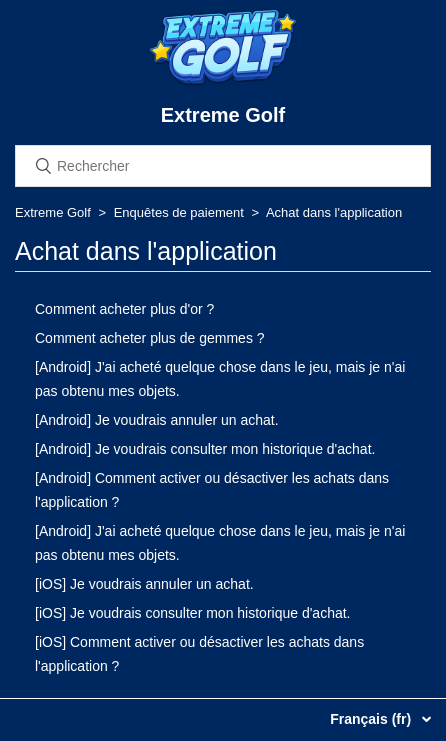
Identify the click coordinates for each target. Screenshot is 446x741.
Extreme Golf (53, 212)
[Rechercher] (223, 166)
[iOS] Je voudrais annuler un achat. (144, 584)
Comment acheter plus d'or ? (124, 309)
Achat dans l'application (334, 212)
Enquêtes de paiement (179, 212)
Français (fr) (372, 719)
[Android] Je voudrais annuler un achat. (157, 420)
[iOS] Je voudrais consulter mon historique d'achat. (193, 613)
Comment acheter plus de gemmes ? (150, 338)
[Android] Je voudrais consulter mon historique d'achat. (205, 449)
